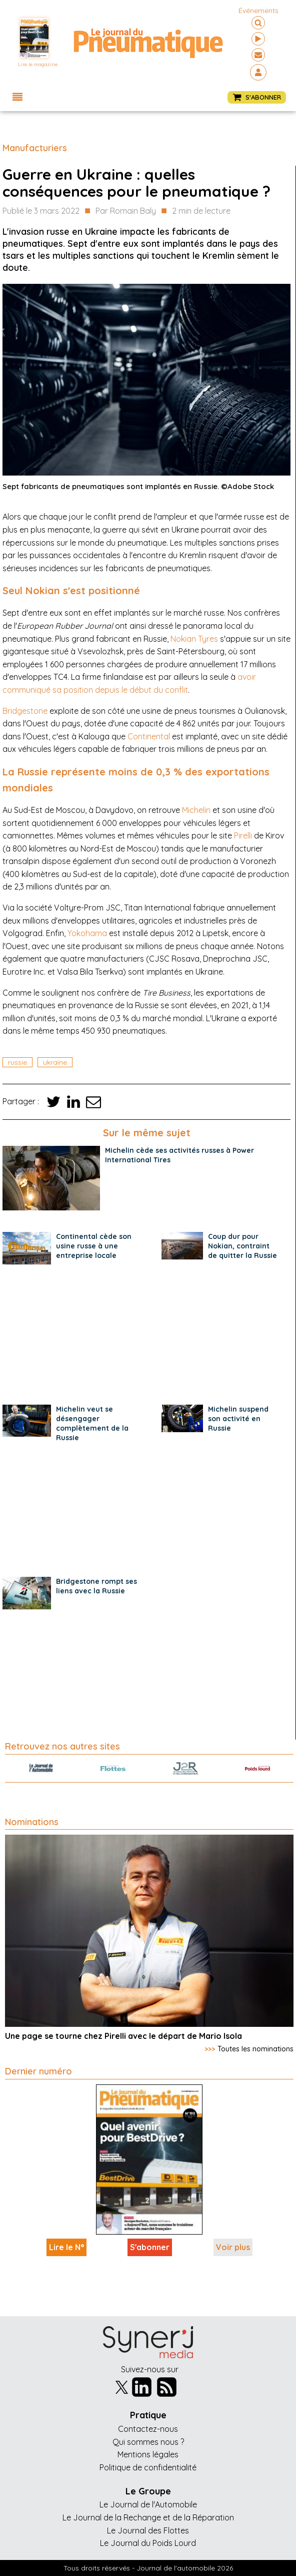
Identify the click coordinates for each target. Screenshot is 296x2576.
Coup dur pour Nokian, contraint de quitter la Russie (242, 1246)
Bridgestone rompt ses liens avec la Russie (96, 1586)
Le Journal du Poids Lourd (148, 2543)
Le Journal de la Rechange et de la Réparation (148, 2517)
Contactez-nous (148, 2429)
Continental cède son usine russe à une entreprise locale (94, 1246)
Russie (17, 1062)
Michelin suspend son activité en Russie (238, 1419)
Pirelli (243, 835)
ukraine (55, 1062)
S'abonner (150, 2247)
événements (258, 10)
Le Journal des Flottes (148, 2530)
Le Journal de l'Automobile (148, 2504)
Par (126, 211)
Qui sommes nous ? (148, 2442)
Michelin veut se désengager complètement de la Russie (92, 1423)
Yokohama (87, 933)
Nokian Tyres (194, 639)
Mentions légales (148, 2454)
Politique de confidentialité (148, 2467)
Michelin (196, 810)
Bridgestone (25, 711)
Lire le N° (66, 2247)
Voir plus (233, 2247)
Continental (149, 736)
